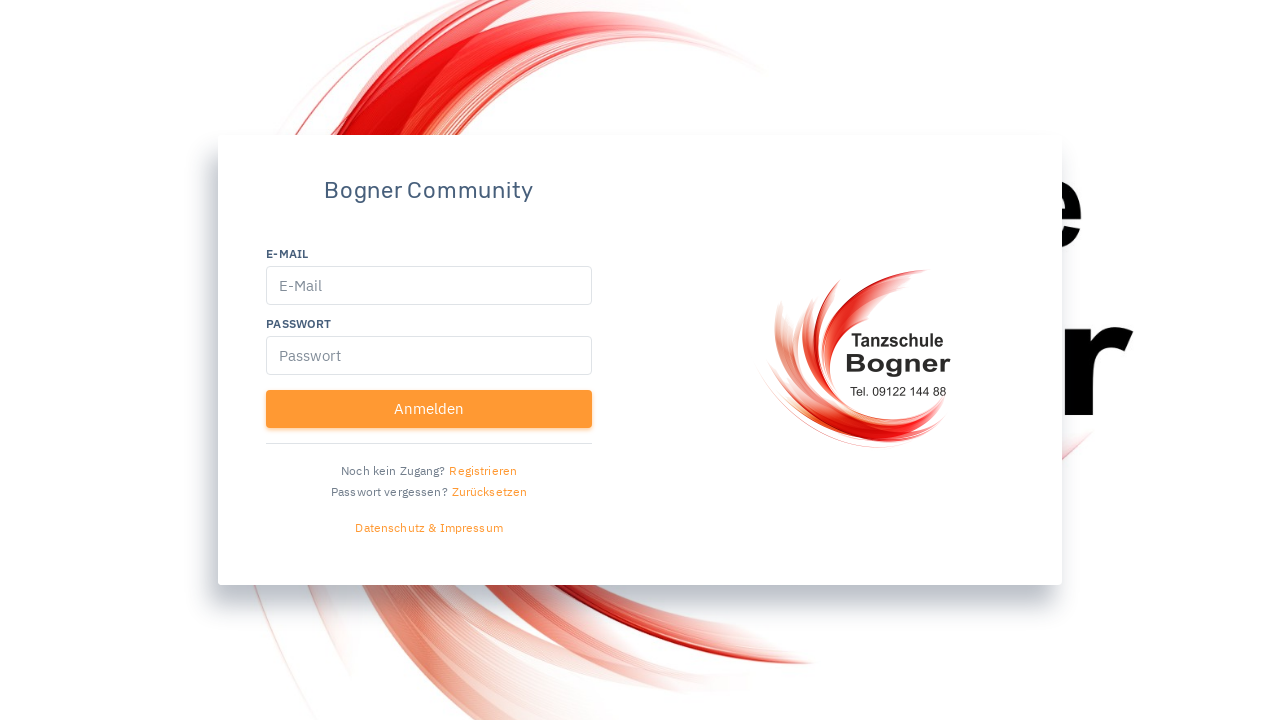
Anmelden (429, 408)
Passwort (298, 323)
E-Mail (287, 253)
